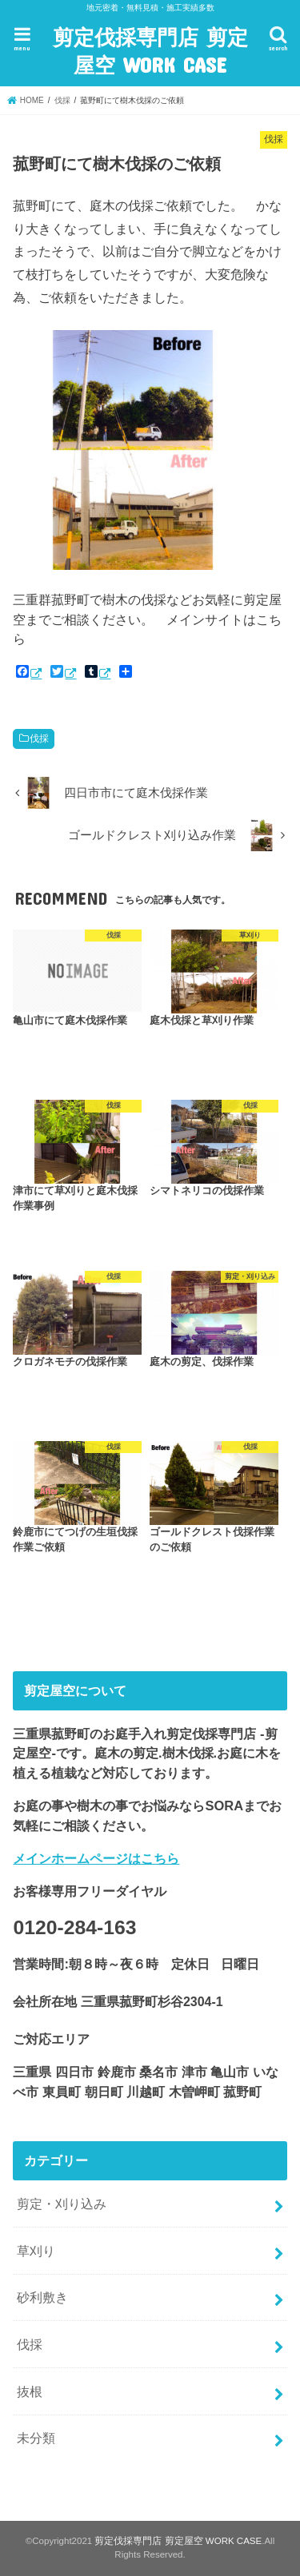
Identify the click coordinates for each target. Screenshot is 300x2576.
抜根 (29, 2391)
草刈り (36, 2251)
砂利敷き (42, 2297)
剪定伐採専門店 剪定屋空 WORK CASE (150, 50)
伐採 (39, 738)
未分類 (36, 2438)
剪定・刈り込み (61, 2203)
